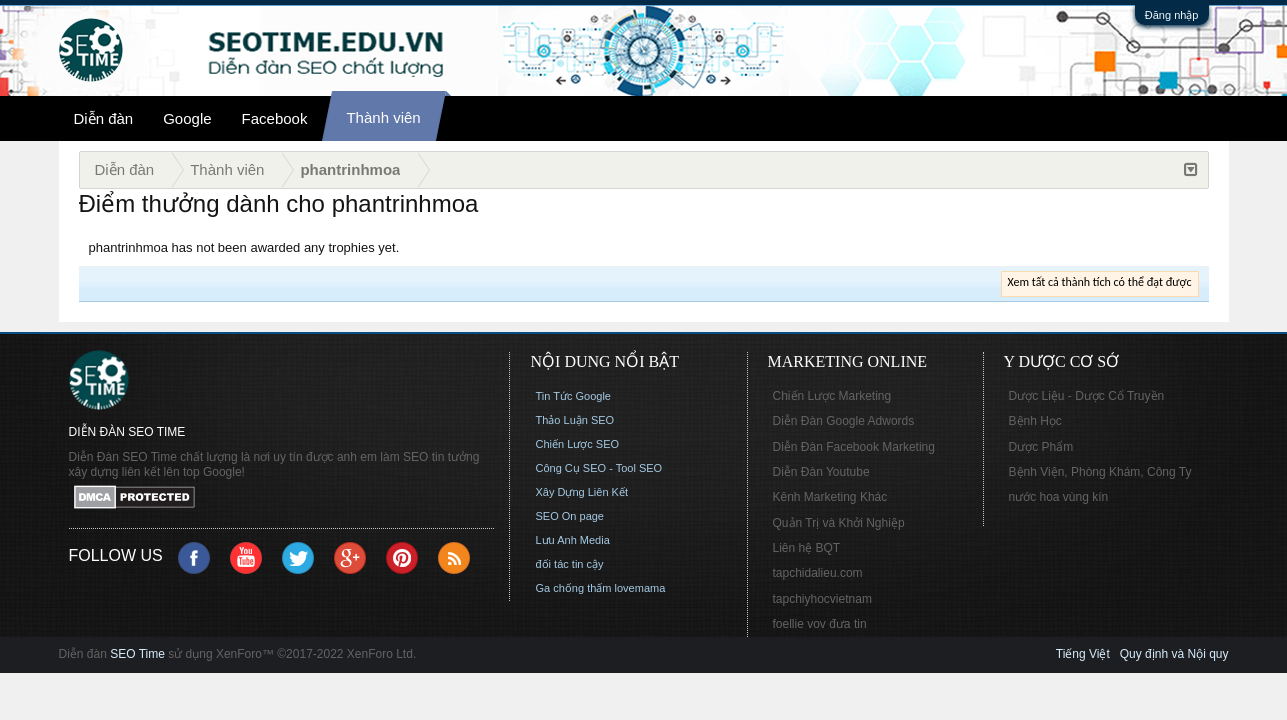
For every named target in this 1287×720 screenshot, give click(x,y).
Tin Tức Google (573, 396)
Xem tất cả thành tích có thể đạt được (1100, 282)
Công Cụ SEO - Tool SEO (599, 468)
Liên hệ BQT (807, 548)
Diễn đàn (104, 118)
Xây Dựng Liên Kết (582, 492)
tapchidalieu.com (818, 573)
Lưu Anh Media (573, 540)
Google (187, 118)
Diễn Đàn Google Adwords (844, 421)
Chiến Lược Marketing (832, 396)
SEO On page (570, 516)
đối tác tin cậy (570, 564)
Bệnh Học (1035, 421)
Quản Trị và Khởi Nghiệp (839, 523)
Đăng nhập (1172, 15)
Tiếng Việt (1083, 654)
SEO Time (137, 654)
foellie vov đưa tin (820, 624)
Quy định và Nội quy (1174, 654)
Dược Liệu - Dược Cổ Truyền (1087, 396)
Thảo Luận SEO (575, 420)
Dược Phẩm (1041, 447)
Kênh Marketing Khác (830, 497)
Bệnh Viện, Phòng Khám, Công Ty (1100, 472)
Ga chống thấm (574, 588)
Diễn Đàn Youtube (821, 472)
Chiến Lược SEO (578, 444)
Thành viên (383, 117)
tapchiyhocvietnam (822, 599)
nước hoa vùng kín (1059, 497)
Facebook (275, 118)
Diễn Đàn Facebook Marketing (854, 447)
